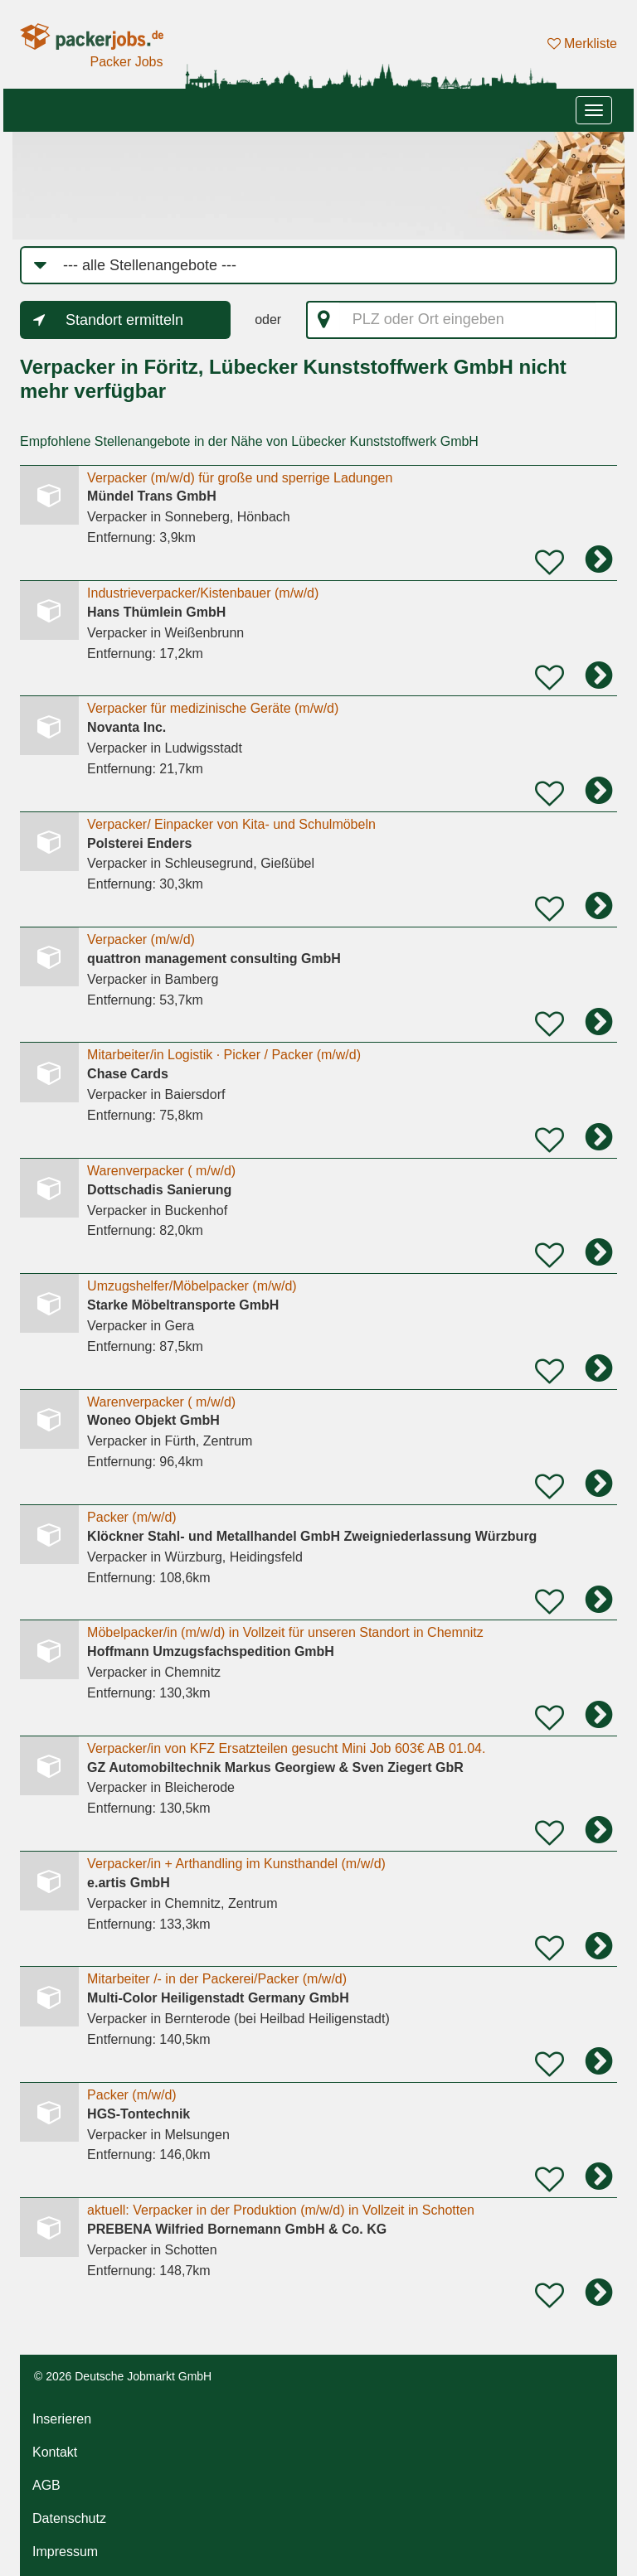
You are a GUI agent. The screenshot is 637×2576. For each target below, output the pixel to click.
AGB (46, 2485)
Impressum (65, 2552)
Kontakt (54, 2452)
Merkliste (582, 43)
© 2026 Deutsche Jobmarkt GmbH (123, 2376)
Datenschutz (69, 2518)
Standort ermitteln (124, 320)
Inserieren (61, 2419)
